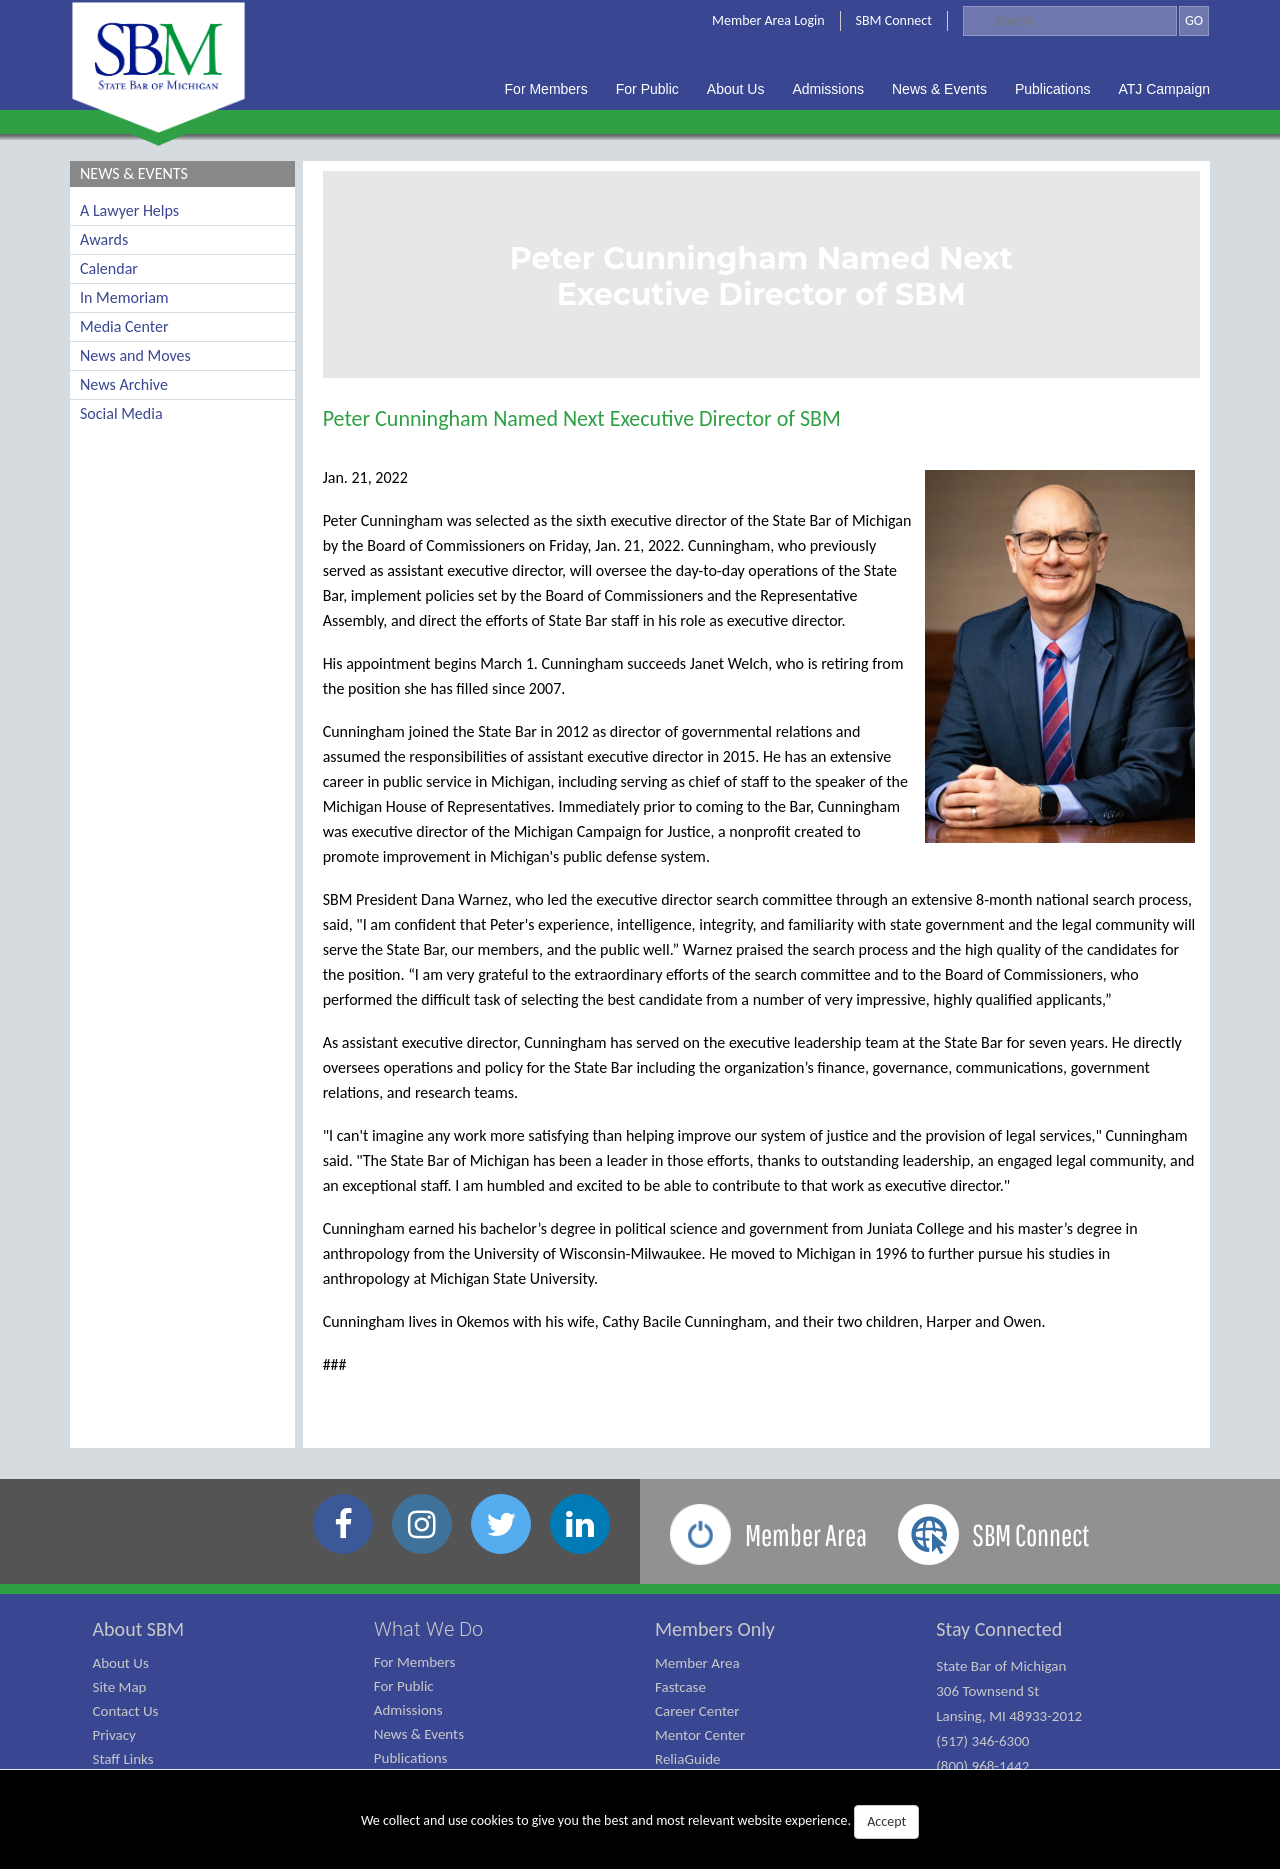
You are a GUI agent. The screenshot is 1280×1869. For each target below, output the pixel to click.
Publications (411, 1758)
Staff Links (123, 1759)
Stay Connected (999, 1629)
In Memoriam (124, 297)
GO (1194, 20)
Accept (886, 1821)
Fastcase (680, 1687)
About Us (121, 1663)
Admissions (408, 1710)
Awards (104, 239)
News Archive (124, 384)
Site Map (120, 1687)
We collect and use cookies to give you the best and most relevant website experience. (640, 1822)
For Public (404, 1686)
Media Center (124, 326)
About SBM (139, 1629)
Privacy (114, 1735)
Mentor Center (700, 1735)
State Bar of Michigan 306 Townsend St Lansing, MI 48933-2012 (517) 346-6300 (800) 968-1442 (1009, 1716)
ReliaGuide (688, 1759)
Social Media (121, 413)
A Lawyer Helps (129, 210)
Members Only (715, 1629)
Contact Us (126, 1711)
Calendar (109, 268)
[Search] (1070, 21)
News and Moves (135, 355)
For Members (415, 1662)
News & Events (419, 1734)
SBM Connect (894, 20)
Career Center (697, 1711)
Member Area (697, 1663)
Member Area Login (768, 20)
